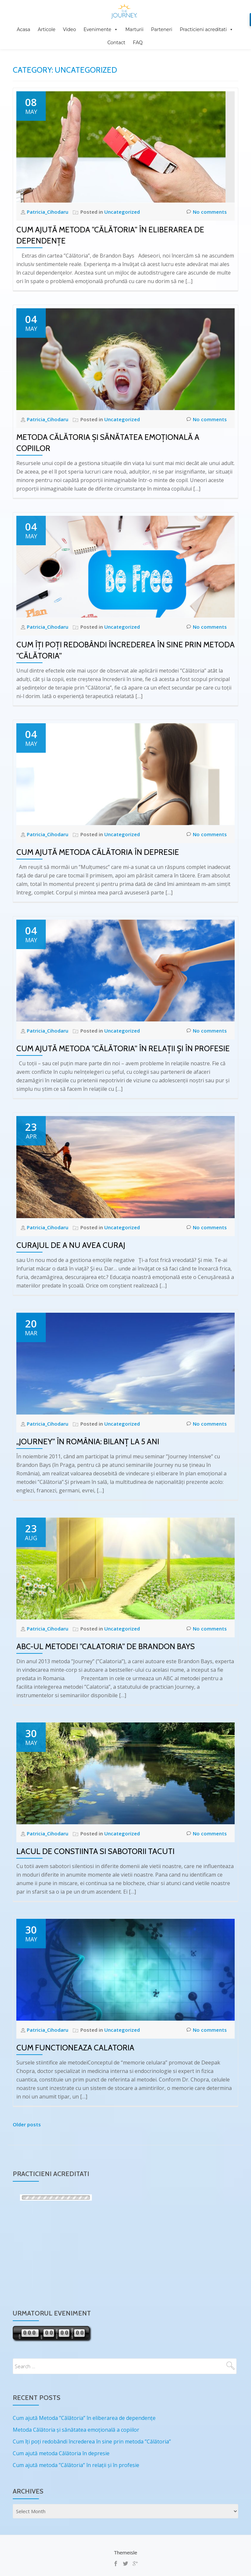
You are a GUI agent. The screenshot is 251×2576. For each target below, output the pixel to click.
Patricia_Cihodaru (48, 211)
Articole (46, 29)
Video (69, 29)
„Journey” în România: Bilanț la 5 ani (87, 1441)
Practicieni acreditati (203, 29)
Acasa (23, 29)
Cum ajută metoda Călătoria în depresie (97, 852)
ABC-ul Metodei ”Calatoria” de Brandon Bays (105, 1646)
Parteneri (161, 29)
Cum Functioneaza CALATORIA (75, 2047)
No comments (207, 212)
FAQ (138, 42)
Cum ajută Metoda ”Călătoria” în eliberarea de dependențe (84, 2418)
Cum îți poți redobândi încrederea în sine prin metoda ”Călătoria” (92, 2441)
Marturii (135, 29)
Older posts (27, 2124)
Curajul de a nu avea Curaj (70, 1245)
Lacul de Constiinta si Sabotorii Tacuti (95, 1851)
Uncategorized (122, 211)
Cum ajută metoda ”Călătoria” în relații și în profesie (123, 1048)
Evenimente (97, 29)
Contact (116, 42)
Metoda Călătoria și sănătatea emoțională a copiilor (76, 2429)
